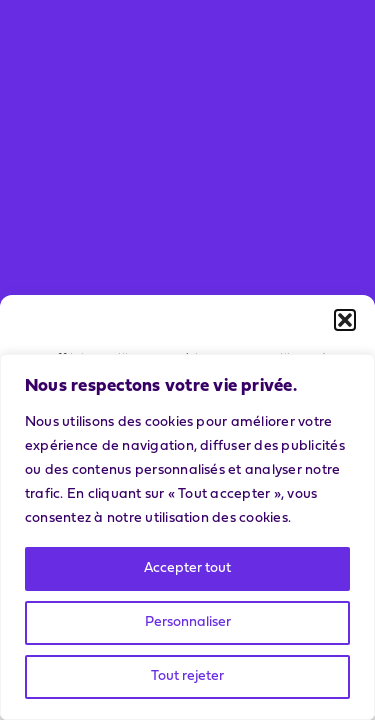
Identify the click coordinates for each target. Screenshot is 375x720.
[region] (187, 537)
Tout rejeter (187, 676)
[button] (345, 320)
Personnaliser (188, 622)
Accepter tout (187, 568)
